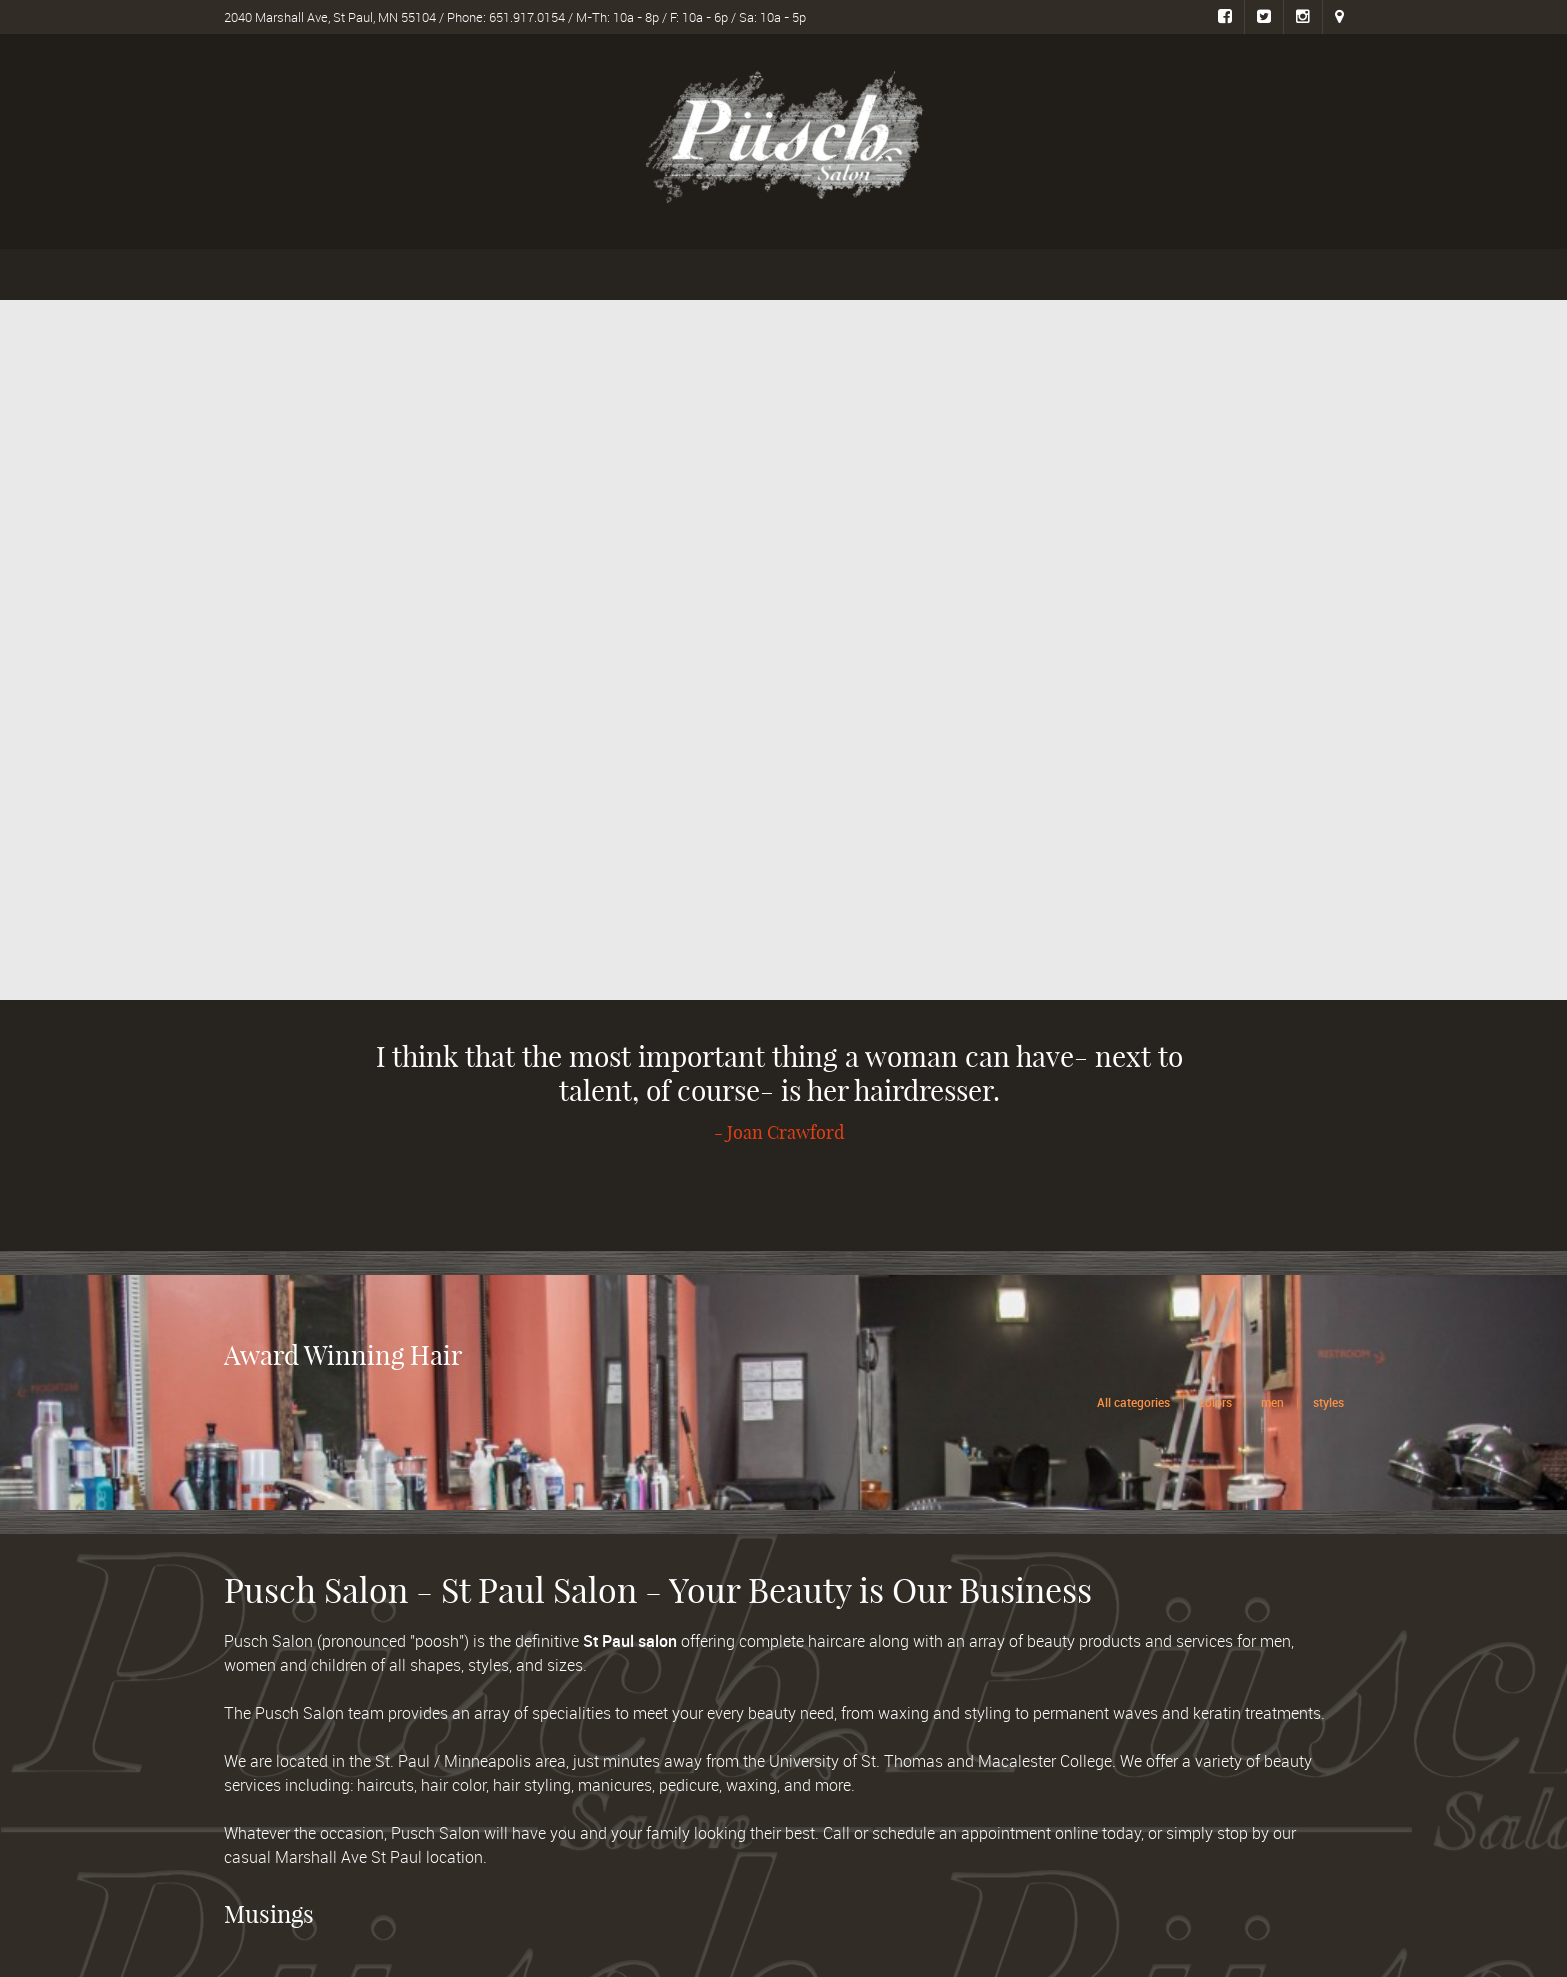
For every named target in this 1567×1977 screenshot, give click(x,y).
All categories (1133, 1402)
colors (1215, 1402)
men (1272, 1402)
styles (1328, 1402)
